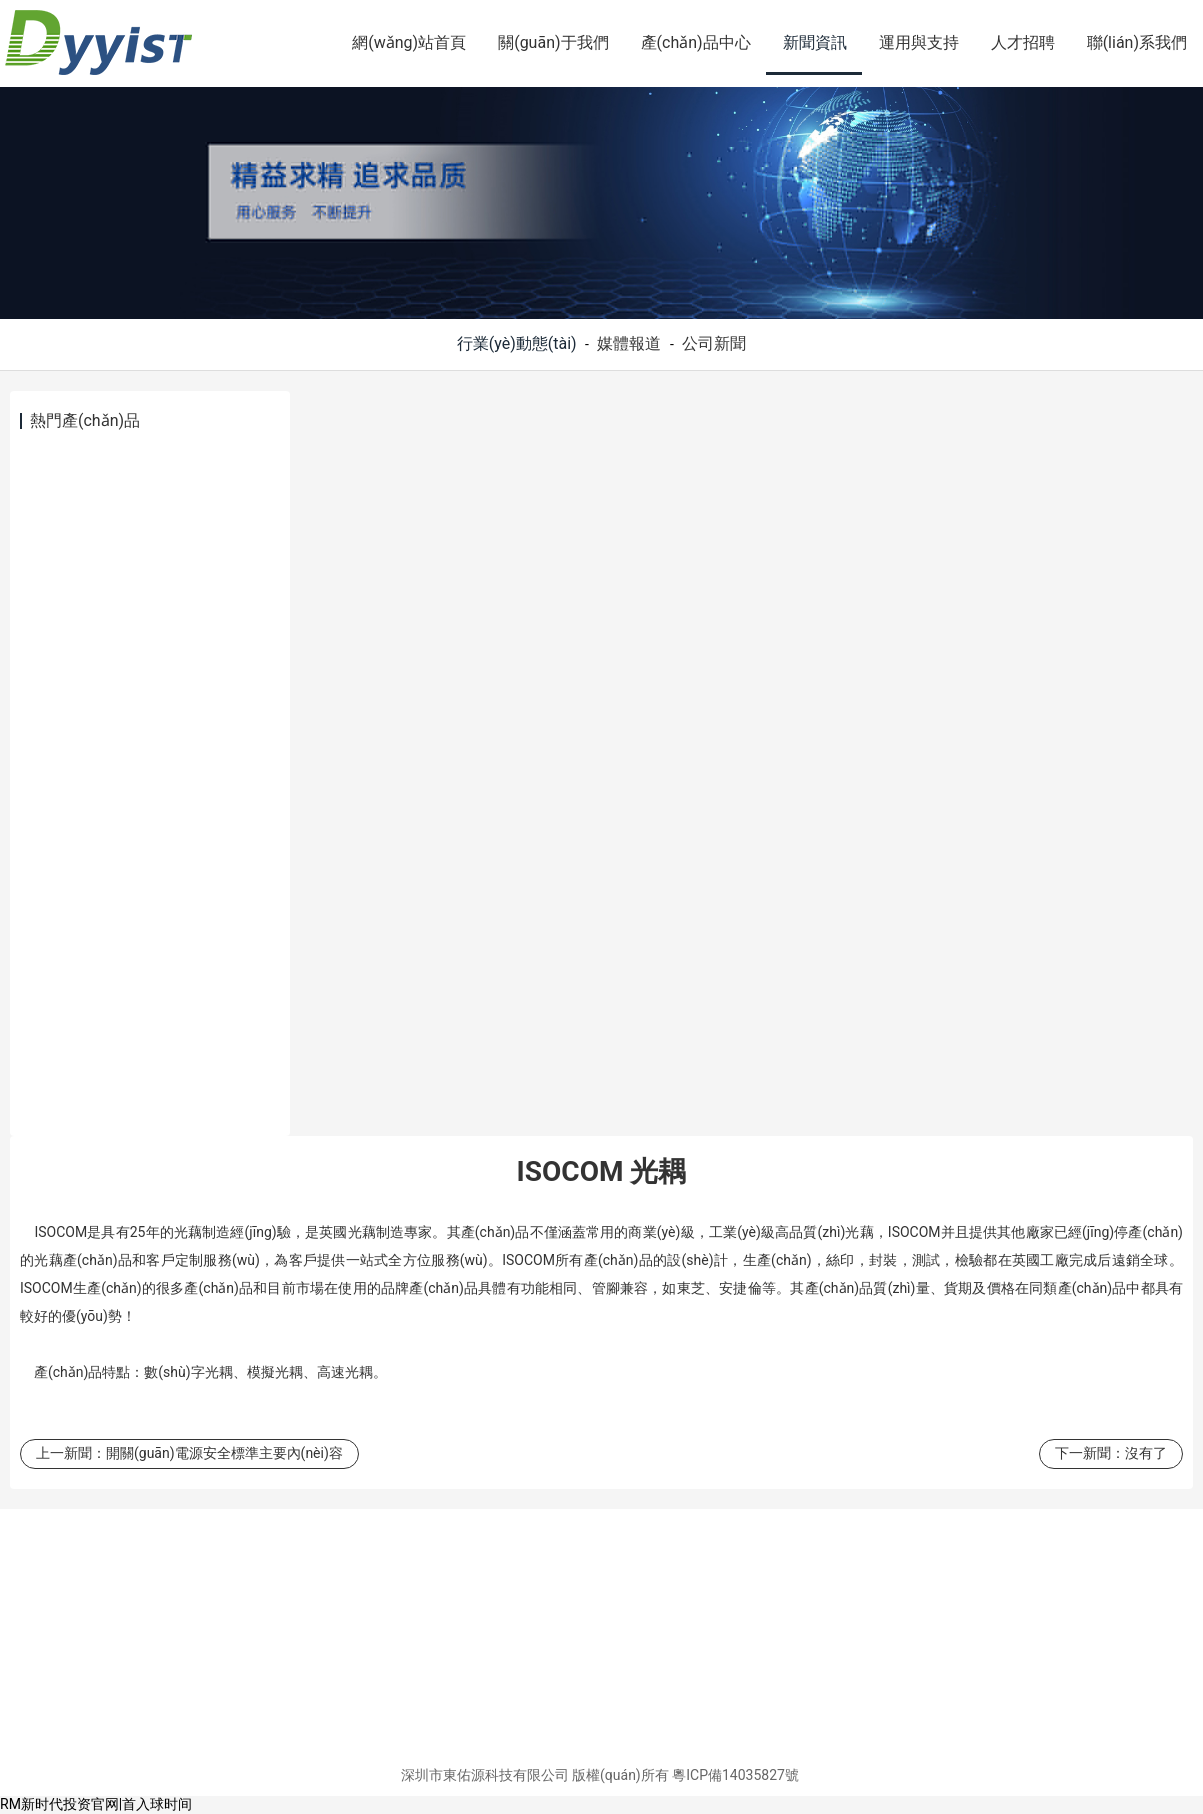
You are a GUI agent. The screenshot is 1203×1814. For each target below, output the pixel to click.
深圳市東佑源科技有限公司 (485, 1775)
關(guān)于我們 (553, 42)
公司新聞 (714, 343)
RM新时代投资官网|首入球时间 (96, 1804)
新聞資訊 (815, 42)
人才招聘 (1023, 42)
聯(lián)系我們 (1137, 42)
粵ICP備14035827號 (735, 1775)
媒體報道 (629, 343)
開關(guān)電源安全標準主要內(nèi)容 (224, 1453)
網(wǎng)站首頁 (409, 42)
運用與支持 (919, 42)
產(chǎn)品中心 (696, 42)
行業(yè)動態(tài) (517, 343)
